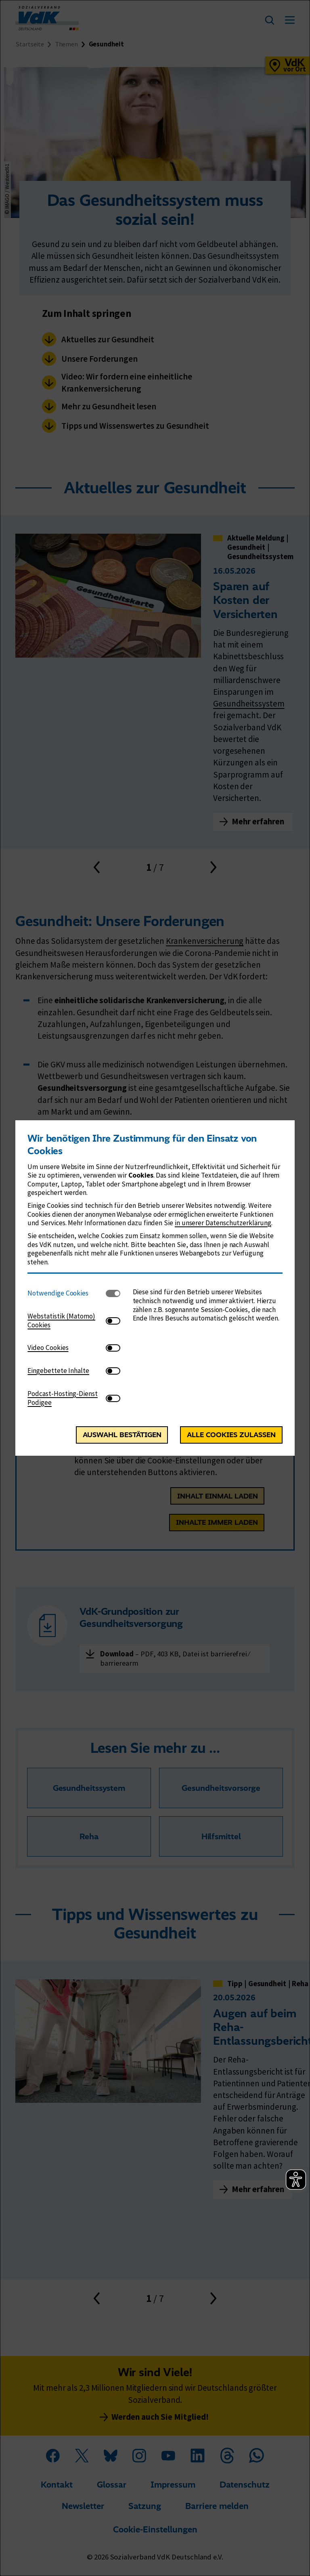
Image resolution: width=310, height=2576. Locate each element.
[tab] (66, 1293)
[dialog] (155, 1288)
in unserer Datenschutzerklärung (223, 1222)
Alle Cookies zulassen (231, 1434)
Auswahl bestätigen (122, 1434)
